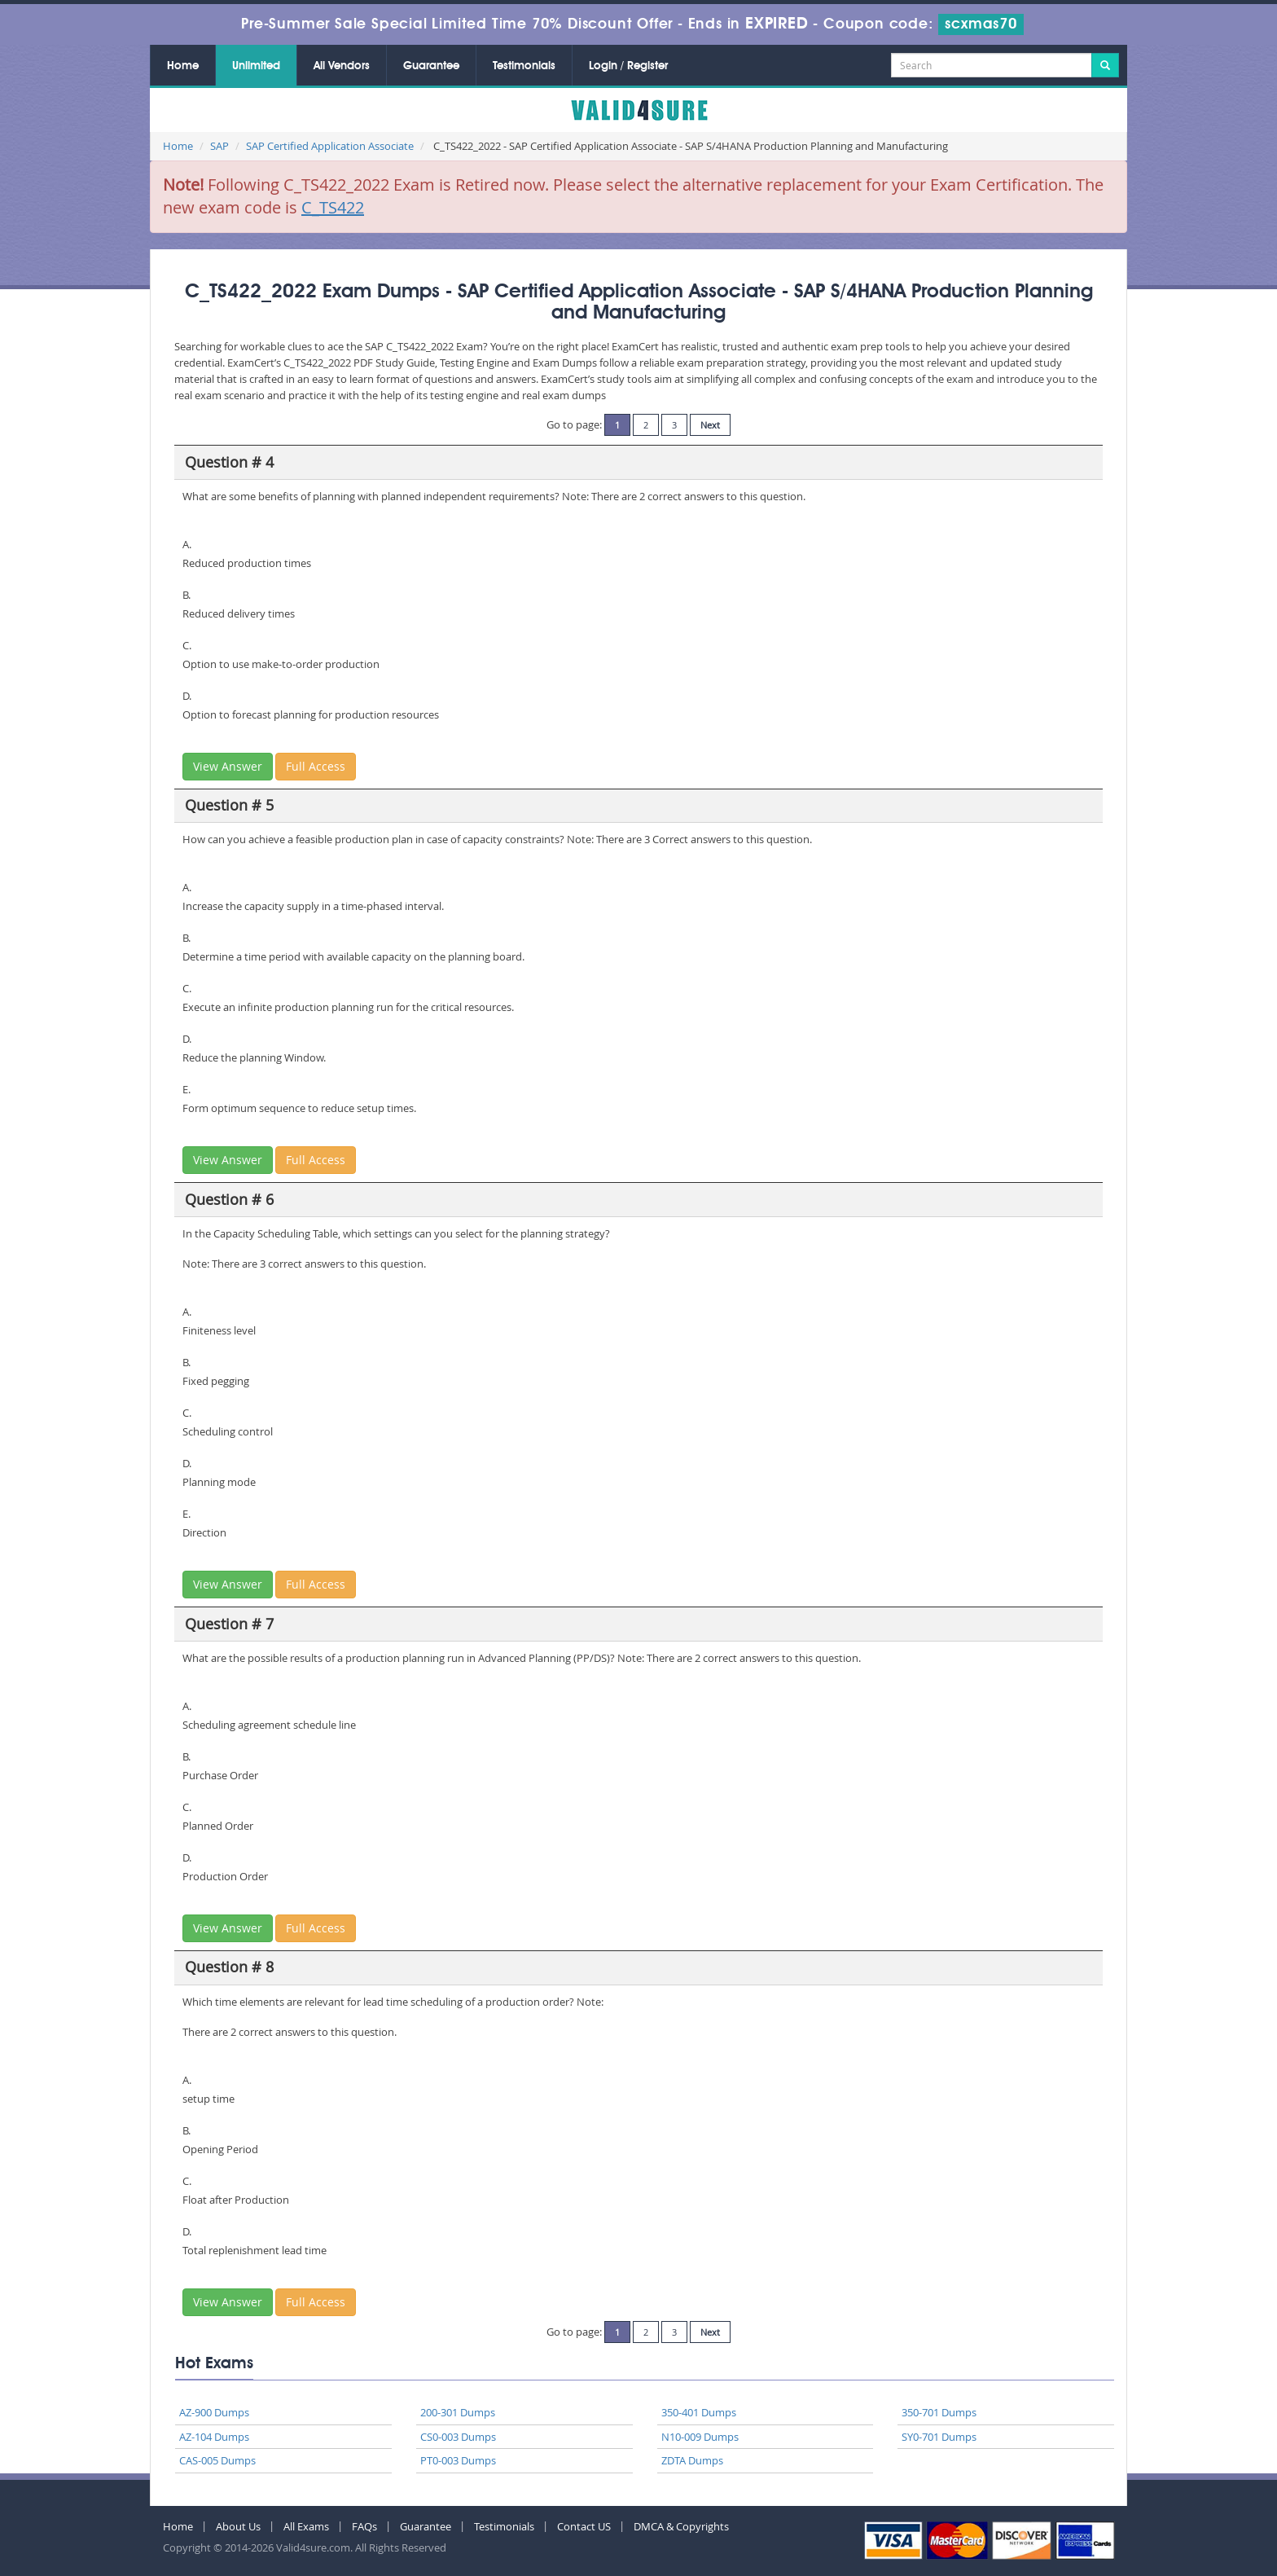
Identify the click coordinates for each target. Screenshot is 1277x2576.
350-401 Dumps (698, 2412)
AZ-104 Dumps (214, 2436)
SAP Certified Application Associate (330, 145)
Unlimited (256, 66)
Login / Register (628, 66)
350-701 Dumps (939, 2412)
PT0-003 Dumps (458, 2460)
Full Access (315, 766)
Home (183, 66)
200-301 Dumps (457, 2412)
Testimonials (524, 66)
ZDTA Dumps (692, 2460)
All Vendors (342, 66)
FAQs (364, 2526)
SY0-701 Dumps (939, 2436)
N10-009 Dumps (700, 2436)
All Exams (306, 2526)
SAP (219, 145)
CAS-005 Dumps (217, 2460)
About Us (238, 2526)
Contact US (584, 2526)
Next (710, 425)
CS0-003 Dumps (458, 2436)
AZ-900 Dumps (214, 2412)
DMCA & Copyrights (681, 2526)
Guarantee (431, 66)
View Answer (227, 766)
